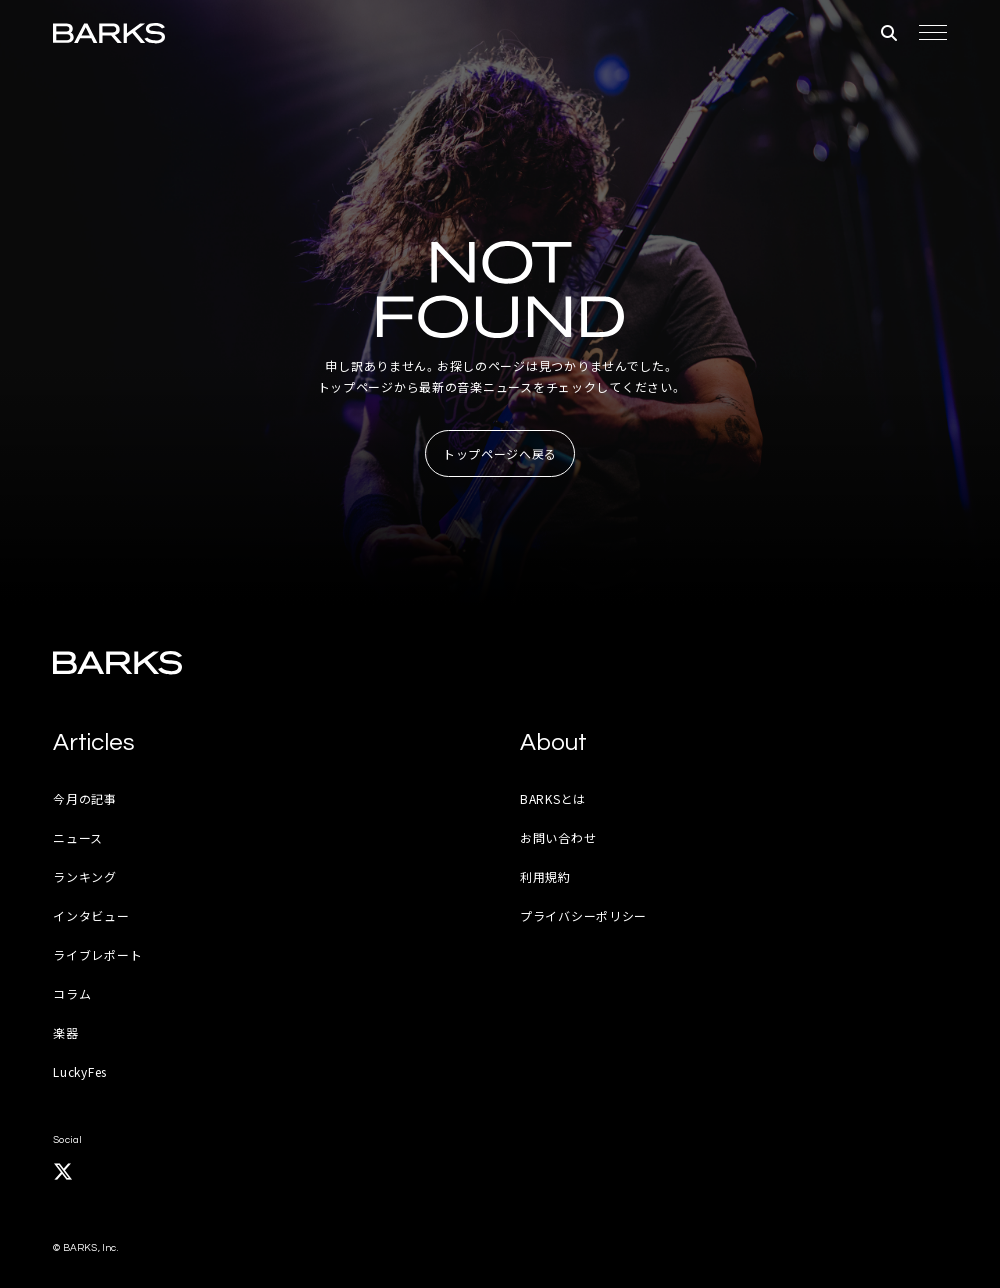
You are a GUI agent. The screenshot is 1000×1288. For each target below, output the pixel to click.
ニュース (78, 837)
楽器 (65, 1032)
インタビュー (91, 915)
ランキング (85, 876)
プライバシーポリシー (583, 915)
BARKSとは (553, 798)
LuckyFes (80, 1071)
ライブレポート (97, 954)
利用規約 (545, 876)
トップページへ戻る (500, 453)
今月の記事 (85, 798)
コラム (72, 993)
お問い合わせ (558, 837)
